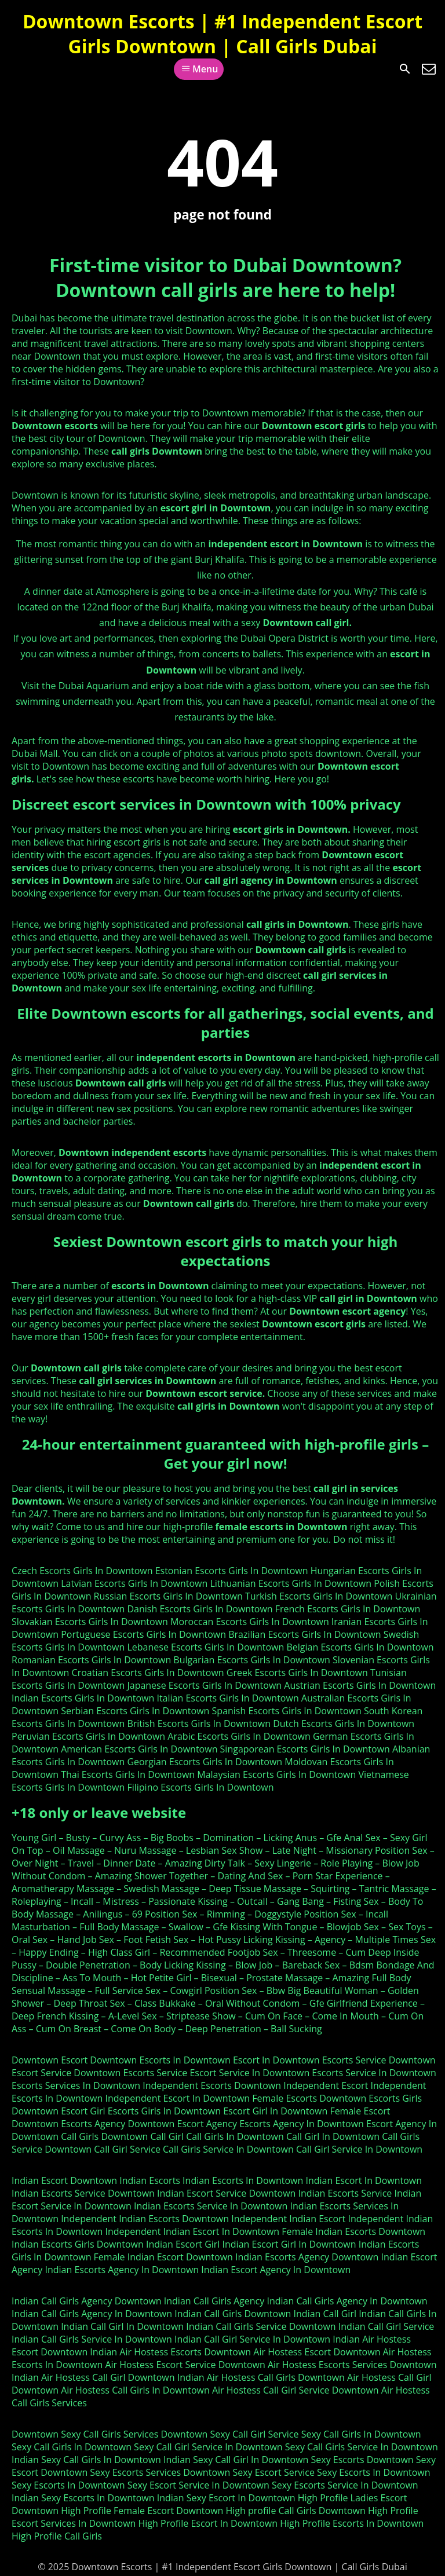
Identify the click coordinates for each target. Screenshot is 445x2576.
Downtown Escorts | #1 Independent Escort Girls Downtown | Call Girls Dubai (222, 33)
